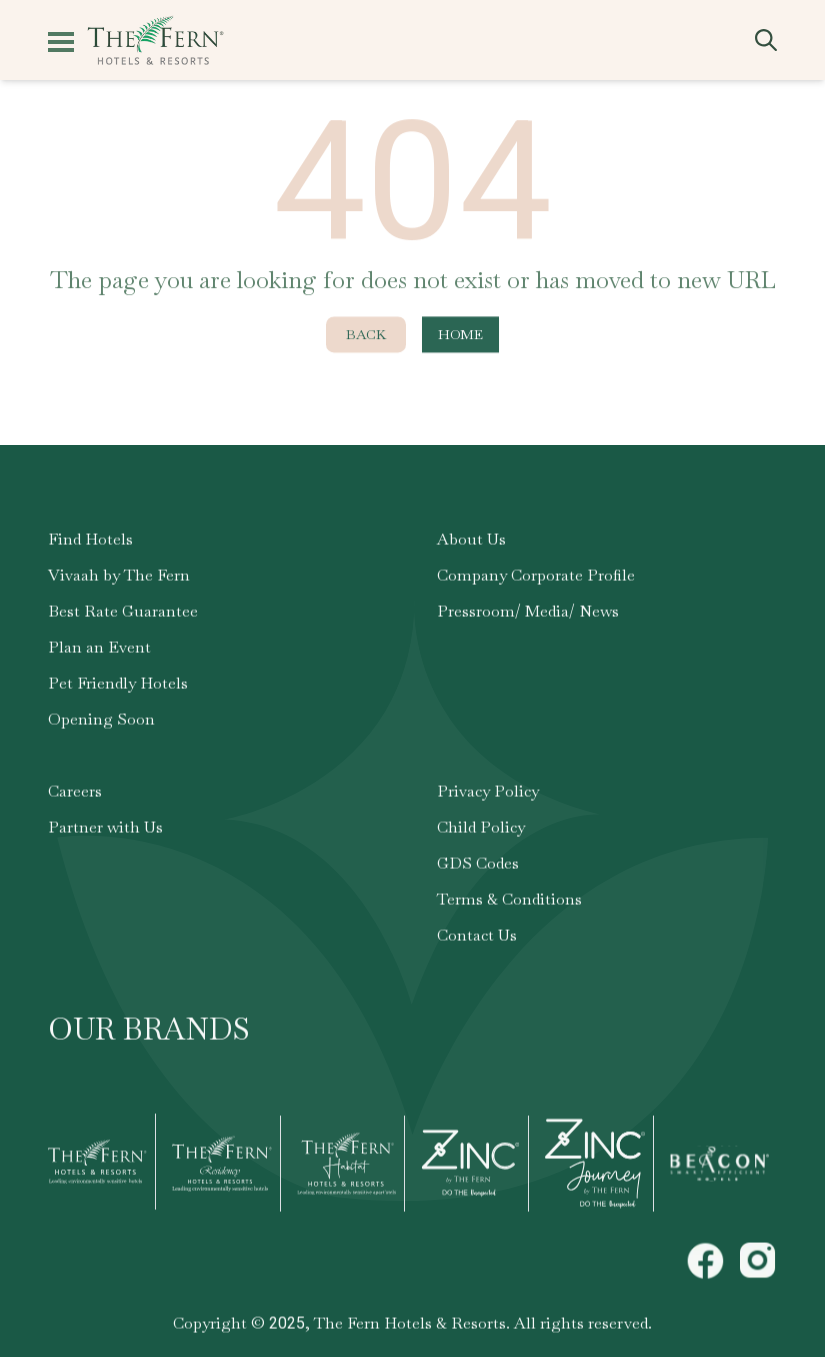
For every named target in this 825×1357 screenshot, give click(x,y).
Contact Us (477, 941)
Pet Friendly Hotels (118, 689)
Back (366, 340)
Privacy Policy (488, 797)
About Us (471, 545)
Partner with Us (105, 833)
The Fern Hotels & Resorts (410, 1329)
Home (460, 340)
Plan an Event (99, 653)
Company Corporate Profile (536, 581)
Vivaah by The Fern (119, 581)
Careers (75, 797)
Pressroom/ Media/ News (528, 617)
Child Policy (481, 833)
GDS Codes (478, 869)
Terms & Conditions (509, 905)
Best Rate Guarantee (123, 617)
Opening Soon (101, 725)
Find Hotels (90, 545)
